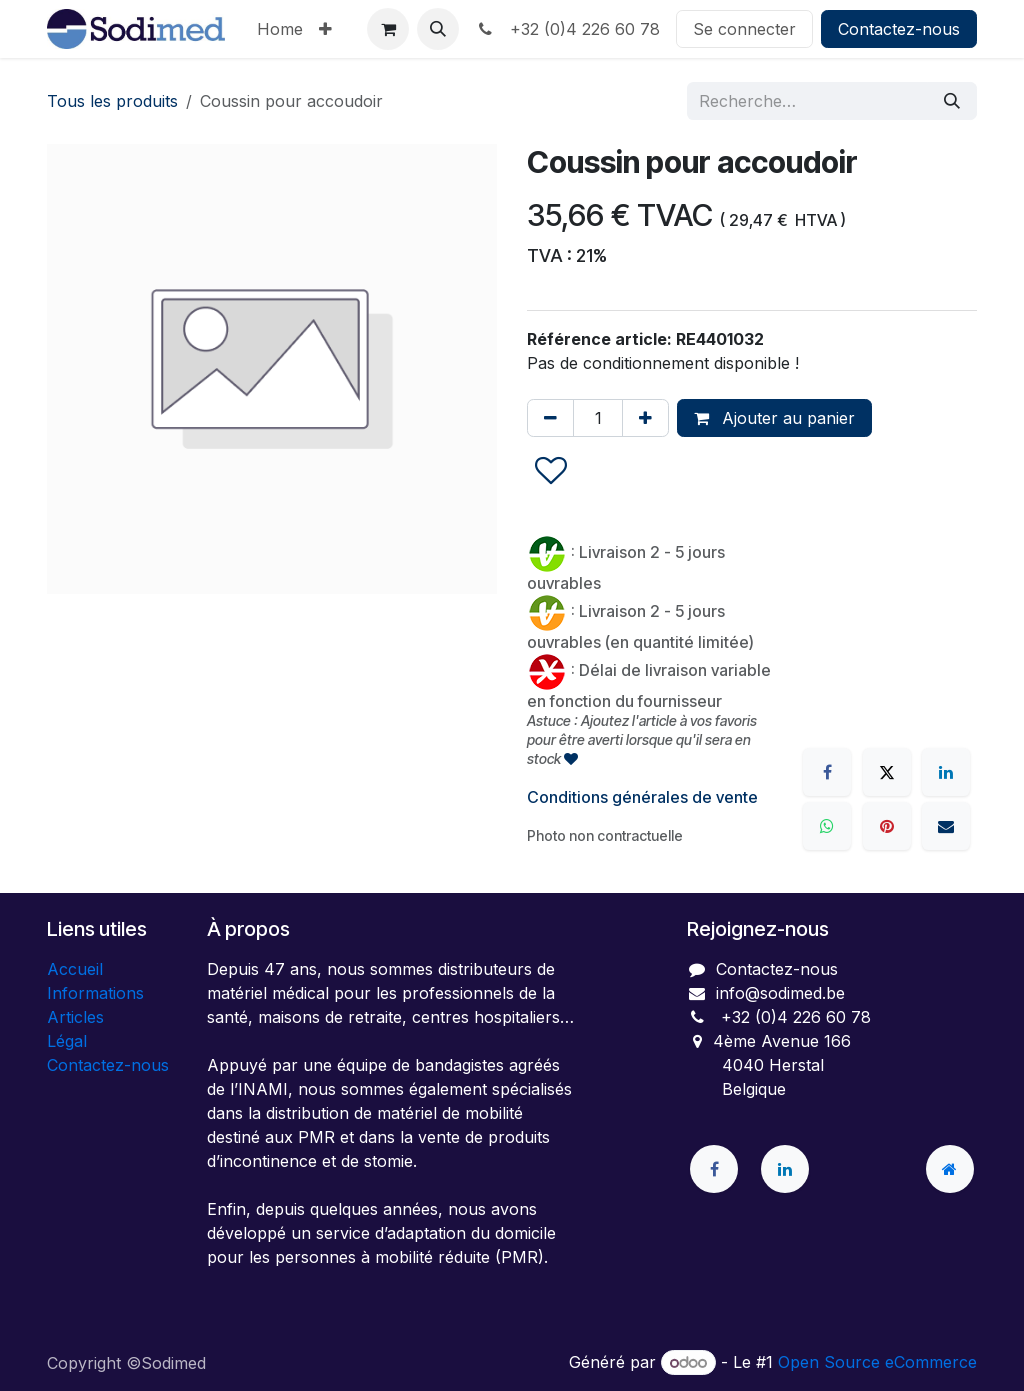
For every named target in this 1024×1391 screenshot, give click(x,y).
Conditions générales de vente (642, 797)
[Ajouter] (645, 418)
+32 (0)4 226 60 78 (567, 29)
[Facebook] (827, 772)
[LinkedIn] (946, 772)
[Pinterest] (887, 826)
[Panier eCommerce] (388, 29)
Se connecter (744, 29)
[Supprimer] (550, 418)
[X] (887, 772)
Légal (67, 1041)
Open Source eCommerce (877, 1362)
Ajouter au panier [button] (774, 418)
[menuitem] (280, 29)
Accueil (75, 969)
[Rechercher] (952, 101)
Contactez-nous (899, 29)
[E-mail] (946, 826)
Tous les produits (112, 101)
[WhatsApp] (827, 826)
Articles (75, 1017)
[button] (438, 29)
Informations (95, 993)
